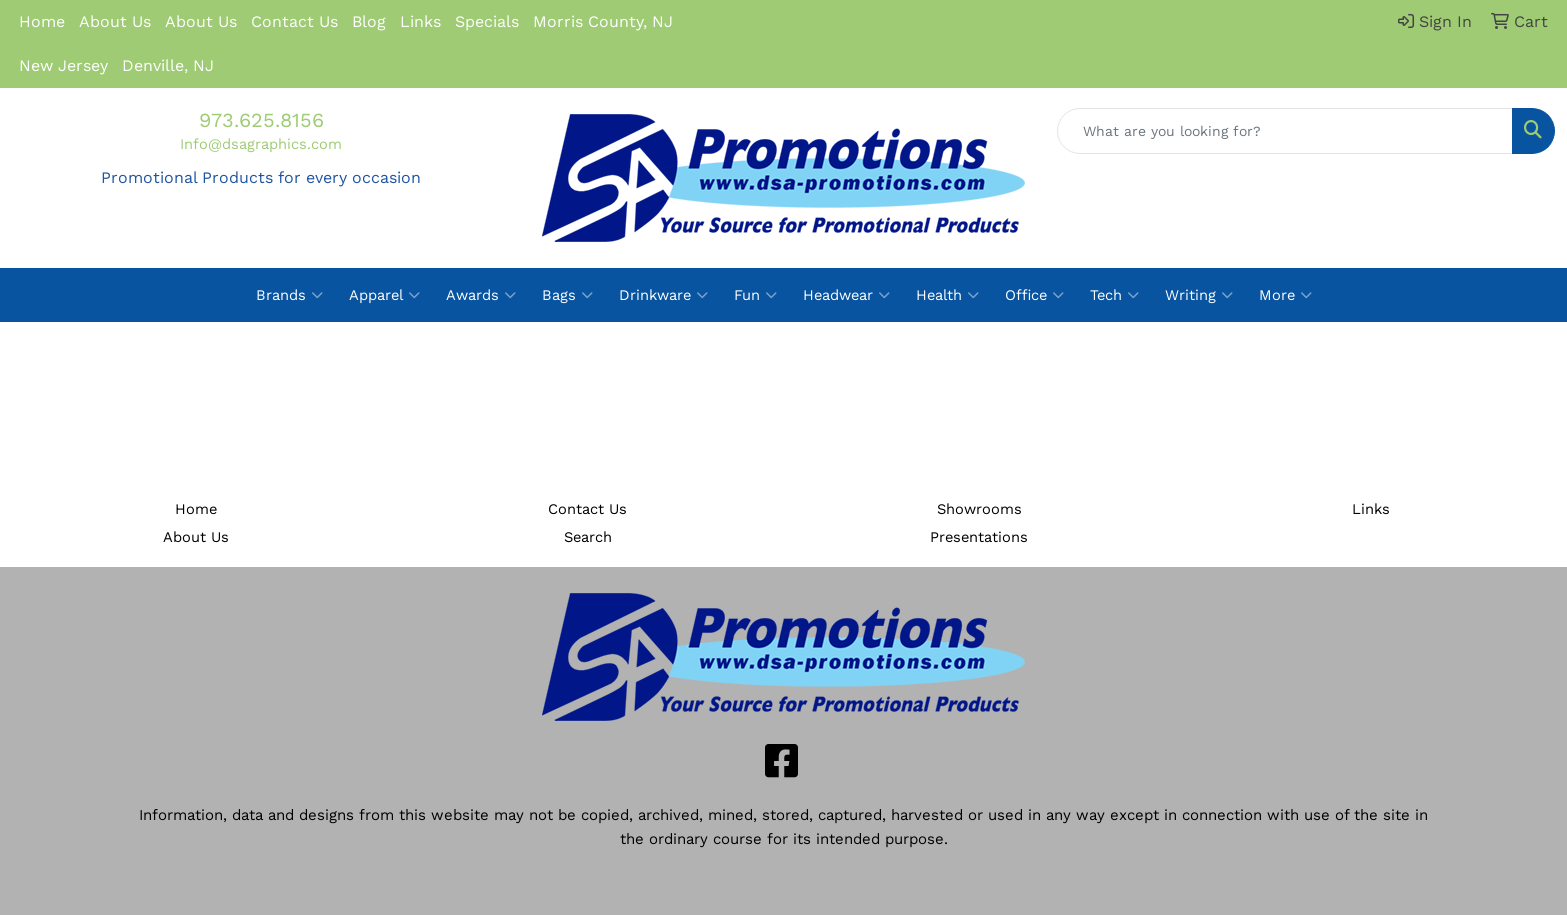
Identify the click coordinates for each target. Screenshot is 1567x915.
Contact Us (294, 21)
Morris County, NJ (603, 21)
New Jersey (63, 65)
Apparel (384, 295)
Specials (487, 21)
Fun (755, 295)
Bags (567, 295)
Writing (1199, 295)
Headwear (846, 295)
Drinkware (663, 295)
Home (42, 21)
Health (947, 295)
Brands (289, 295)
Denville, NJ (168, 65)
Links (420, 21)
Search (588, 537)
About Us (115, 21)
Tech (1114, 295)
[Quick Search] (1285, 131)
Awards (481, 295)
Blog (369, 21)
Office (1034, 295)
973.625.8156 (261, 120)
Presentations (979, 537)
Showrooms (979, 509)
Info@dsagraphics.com (261, 144)
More (1285, 295)
